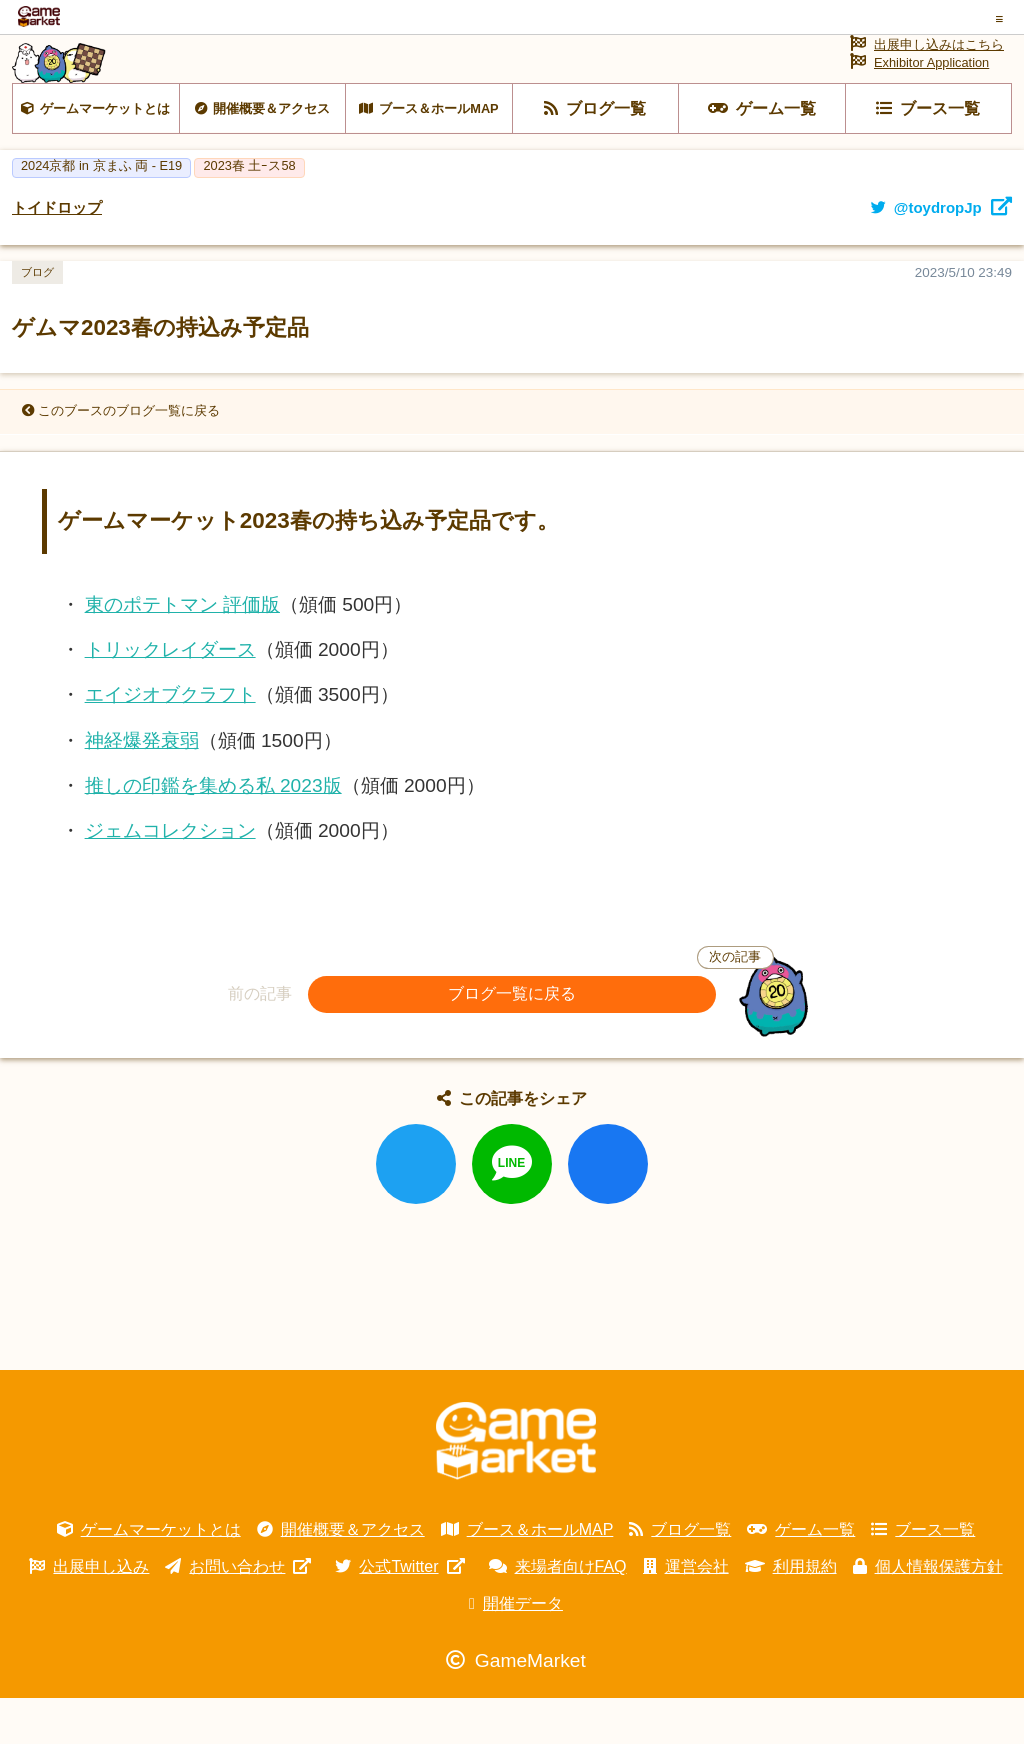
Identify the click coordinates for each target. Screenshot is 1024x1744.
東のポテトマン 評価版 (182, 650)
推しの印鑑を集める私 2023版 (213, 831)
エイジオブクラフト (170, 741)
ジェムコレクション (170, 876)
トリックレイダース (170, 695)
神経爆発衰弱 (142, 786)
